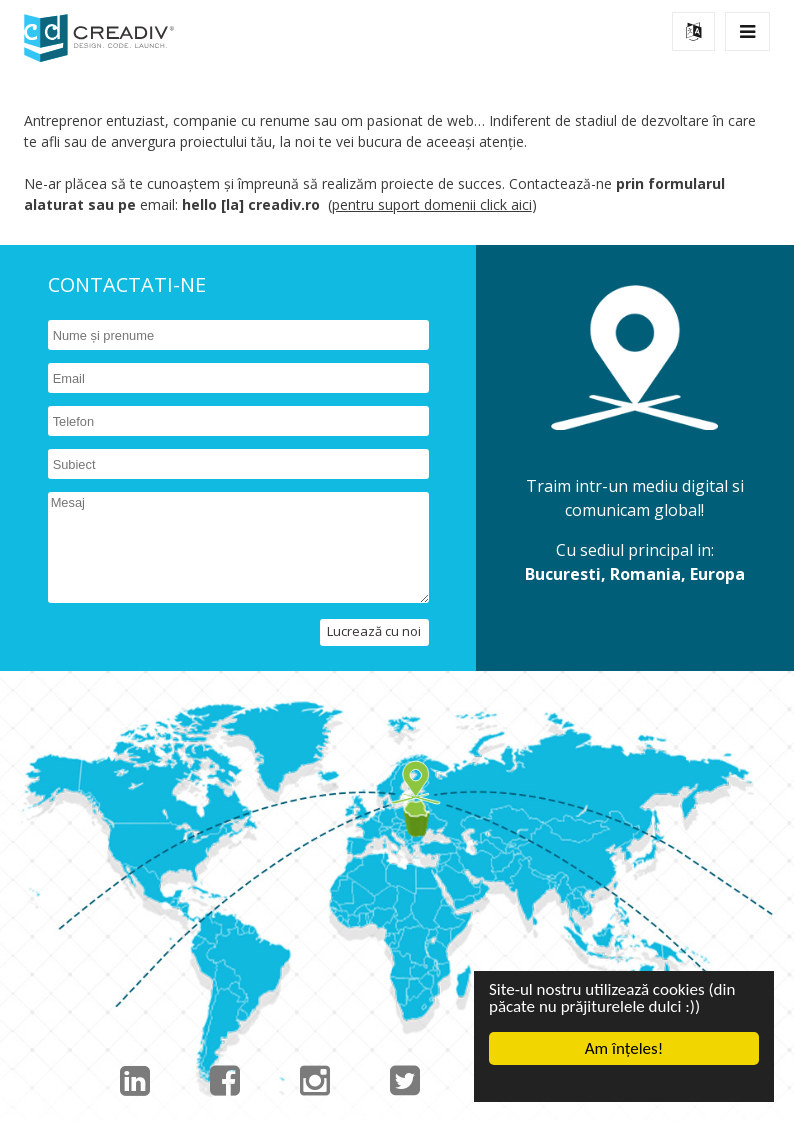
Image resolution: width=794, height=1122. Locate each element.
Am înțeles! (624, 1048)
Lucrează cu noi (374, 631)
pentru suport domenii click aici (432, 204)
